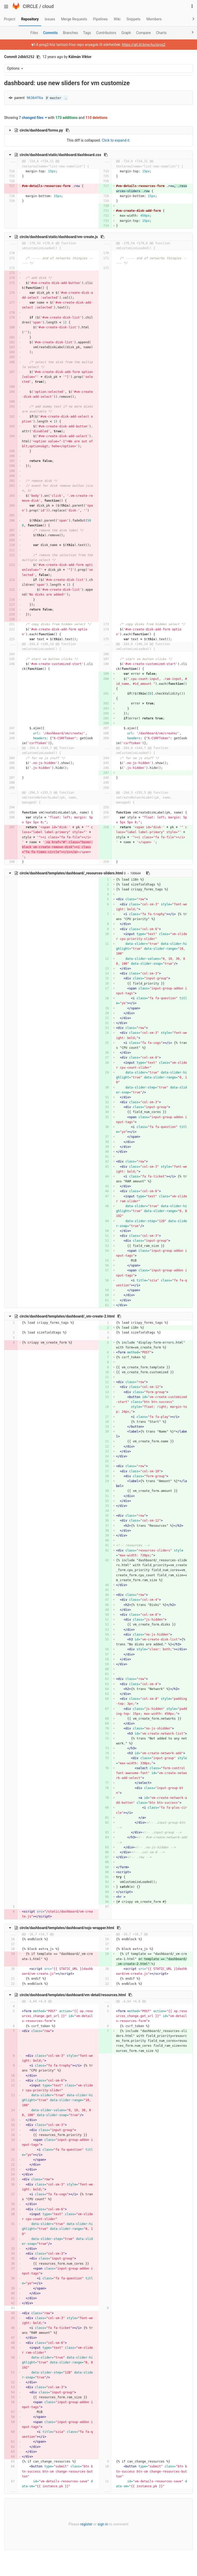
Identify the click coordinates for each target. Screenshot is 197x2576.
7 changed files (33, 118)
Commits (50, 33)
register (86, 2524)
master (53, 98)
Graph (126, 33)
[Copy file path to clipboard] (68, 130)
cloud (48, 6)
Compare (143, 33)
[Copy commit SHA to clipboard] (38, 57)
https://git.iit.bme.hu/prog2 (144, 45)
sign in (103, 2524)
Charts (161, 33)
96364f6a (35, 98)
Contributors (106, 33)
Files (34, 33)
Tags (87, 33)
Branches (70, 33)
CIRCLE (30, 6)
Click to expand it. (116, 140)
